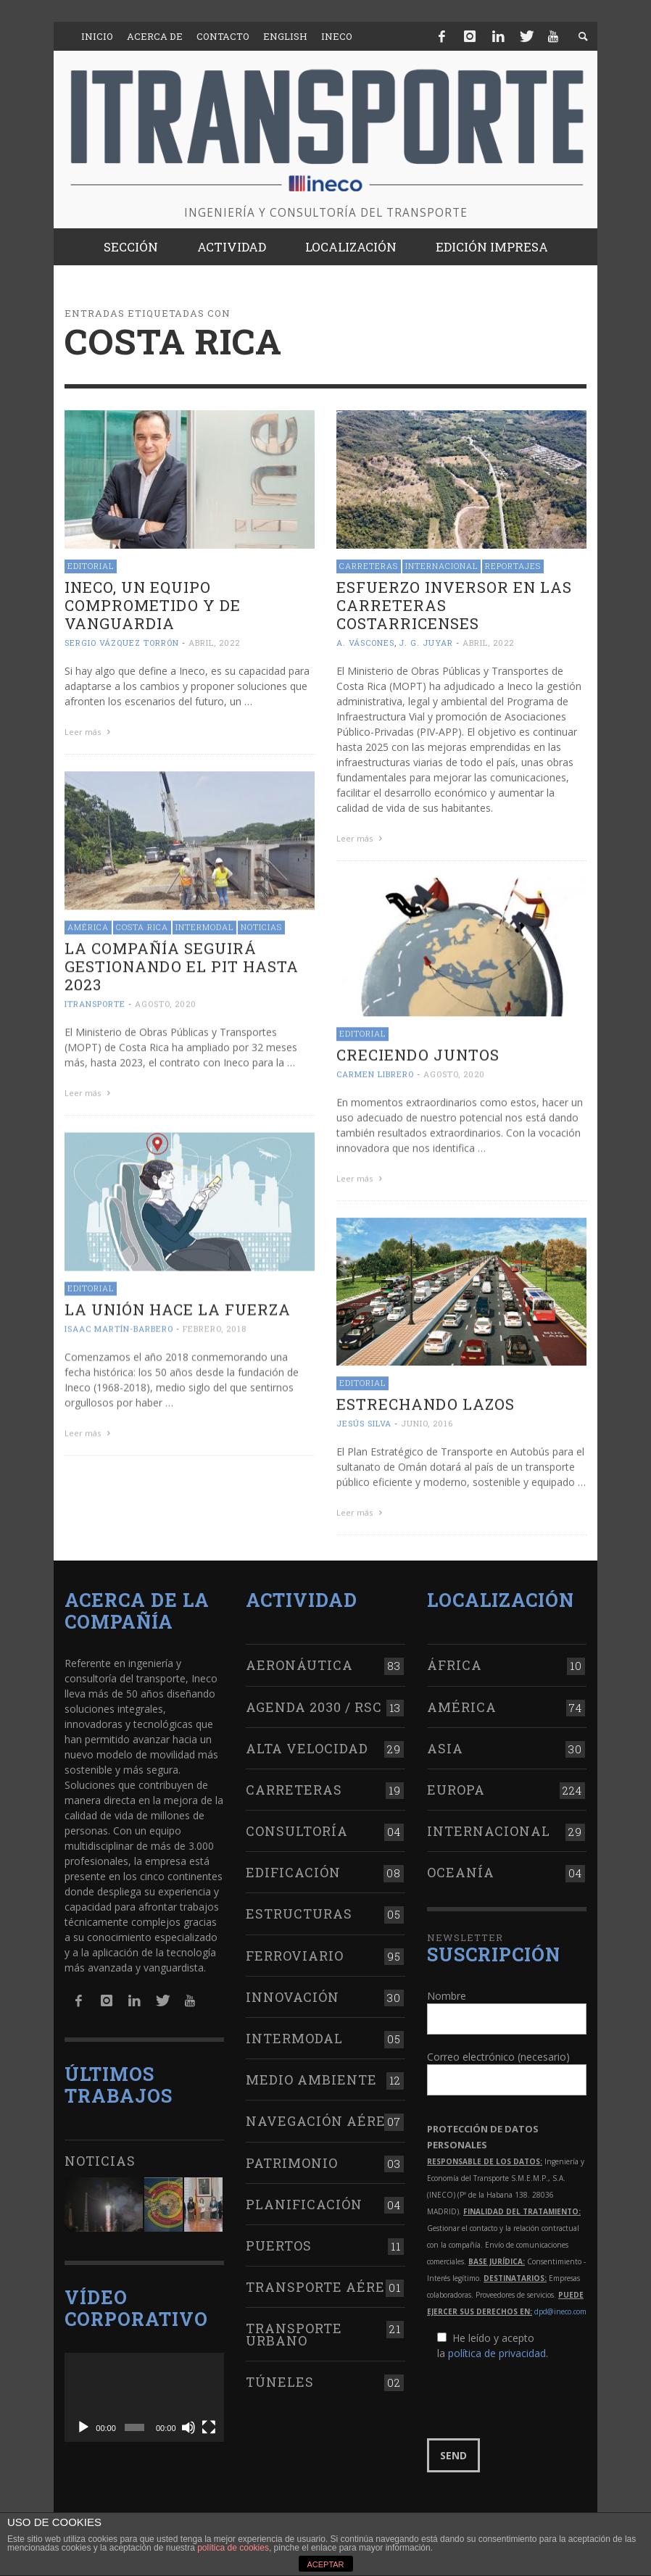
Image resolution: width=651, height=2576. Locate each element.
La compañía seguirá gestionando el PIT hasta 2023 (182, 964)
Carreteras (368, 565)
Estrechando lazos (425, 1400)
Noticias (261, 924)
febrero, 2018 (214, 1324)
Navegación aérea (321, 2118)
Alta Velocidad (307, 1744)
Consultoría (297, 1827)
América (88, 924)
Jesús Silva (363, 1419)
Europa (456, 1786)
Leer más (89, 731)
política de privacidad (497, 2349)
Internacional (441, 565)
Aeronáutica (299, 1662)
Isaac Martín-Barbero (119, 1324)
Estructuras (299, 1910)
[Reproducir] (83, 2424)
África (454, 1662)
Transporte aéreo (320, 2283)
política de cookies (233, 2548)
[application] (144, 2394)
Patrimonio (292, 2159)
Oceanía (460, 1868)
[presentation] (537, 2396)
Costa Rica (142, 924)
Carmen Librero (375, 1071)
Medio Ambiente (311, 2076)
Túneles (280, 2378)
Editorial (90, 565)
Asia (445, 1744)
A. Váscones (365, 642)
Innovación (292, 1993)
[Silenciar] (188, 2424)
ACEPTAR (325, 2564)
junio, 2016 (427, 1419)
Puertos (279, 2242)
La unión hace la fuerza (178, 1305)
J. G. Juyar (426, 642)
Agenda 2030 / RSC (314, 1703)
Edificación (293, 1868)
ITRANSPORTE (95, 1001)
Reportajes (513, 565)
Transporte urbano (294, 2331)
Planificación (304, 2200)
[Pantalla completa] (209, 2424)
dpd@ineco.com (560, 2308)
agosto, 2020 (165, 1001)
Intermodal (204, 924)
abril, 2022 (214, 642)
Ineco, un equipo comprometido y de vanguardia (153, 605)
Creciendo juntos (417, 1052)
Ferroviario (295, 1952)
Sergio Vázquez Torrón (122, 642)
